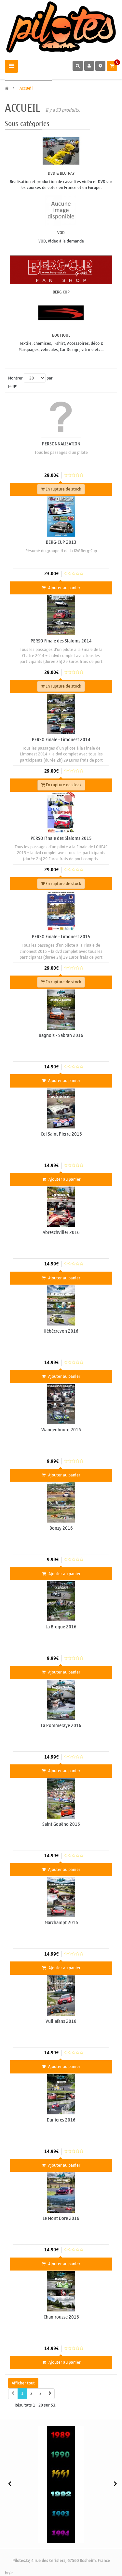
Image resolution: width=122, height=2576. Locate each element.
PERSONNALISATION (61, 444)
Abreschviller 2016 (61, 1232)
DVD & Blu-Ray (61, 173)
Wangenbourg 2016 (61, 1429)
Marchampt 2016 (61, 1922)
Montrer (15, 378)
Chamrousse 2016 (61, 2317)
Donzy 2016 (61, 1528)
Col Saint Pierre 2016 (61, 1134)
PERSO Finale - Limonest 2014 (61, 739)
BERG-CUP (61, 292)
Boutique (61, 335)
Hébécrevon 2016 (61, 1331)
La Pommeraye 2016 (61, 1725)
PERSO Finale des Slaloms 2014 (61, 641)
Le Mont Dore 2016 (61, 2218)
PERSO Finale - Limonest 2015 (61, 936)
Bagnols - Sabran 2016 (61, 1035)
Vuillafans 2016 (61, 2021)
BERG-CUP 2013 (61, 542)
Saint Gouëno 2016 (61, 1824)
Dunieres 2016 (61, 2120)
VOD (61, 232)
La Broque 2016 (61, 1626)
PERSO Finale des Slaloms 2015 (61, 838)
